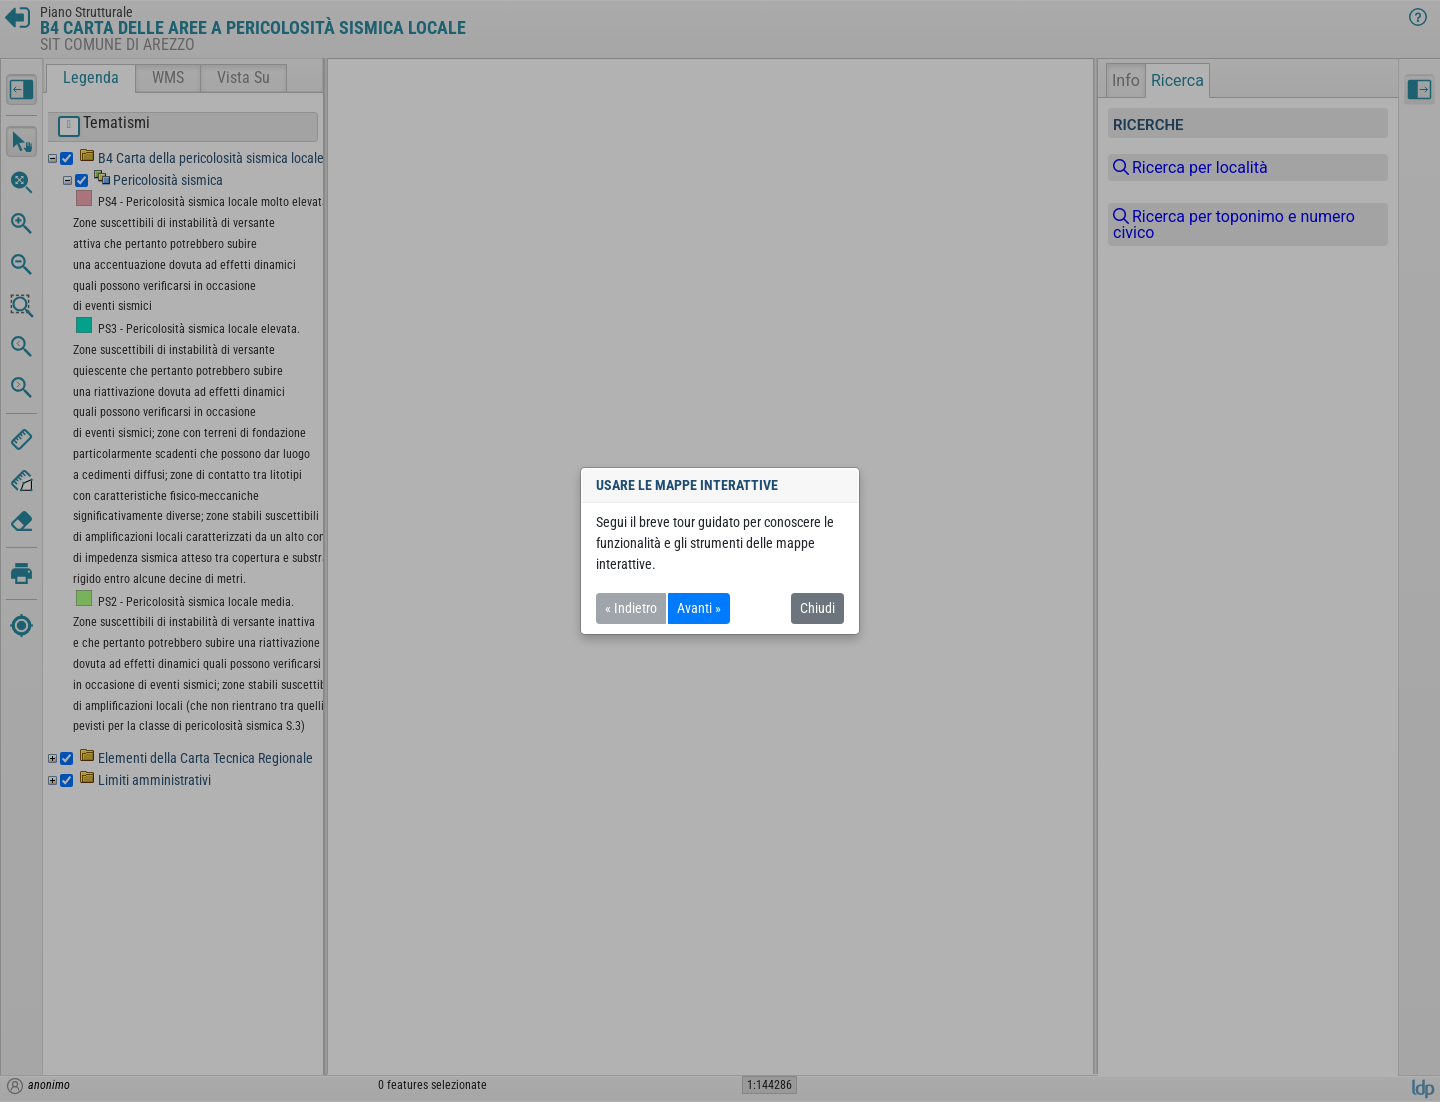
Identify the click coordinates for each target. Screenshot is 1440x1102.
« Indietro (631, 608)
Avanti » (699, 608)
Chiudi (817, 608)
